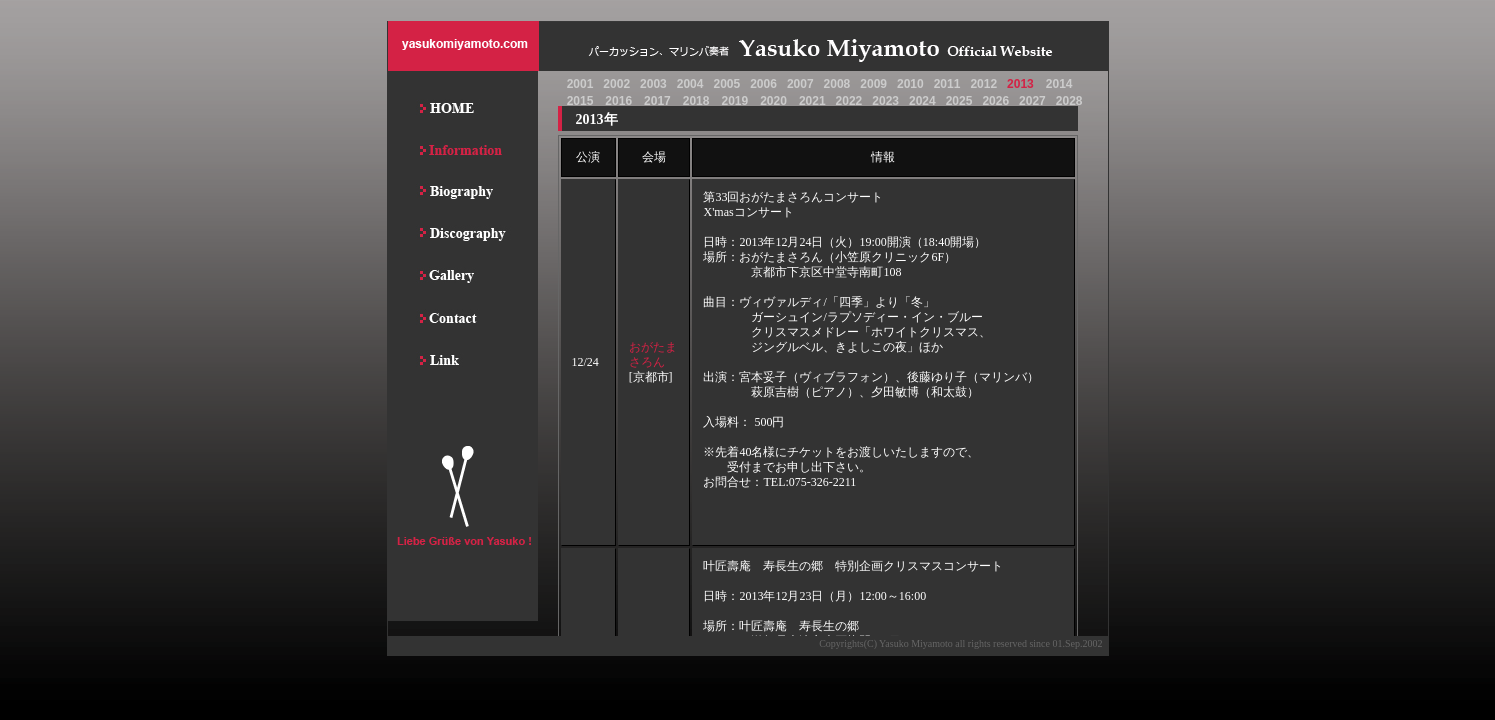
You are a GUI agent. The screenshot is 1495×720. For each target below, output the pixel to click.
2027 (1032, 101)
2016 (618, 101)
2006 (763, 84)
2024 (922, 101)
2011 (947, 84)
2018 (696, 101)
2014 (1059, 84)
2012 (983, 84)
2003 (653, 84)
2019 (734, 101)
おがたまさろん (653, 354)
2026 (995, 101)
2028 (1069, 101)
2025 (959, 101)
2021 (812, 101)
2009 (873, 84)
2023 (885, 101)
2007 (800, 84)
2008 (837, 84)
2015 (580, 101)
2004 (690, 84)
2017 (657, 101)
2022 (849, 101)
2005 (726, 84)
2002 (616, 84)
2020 (773, 101)
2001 (580, 84)
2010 (910, 84)
